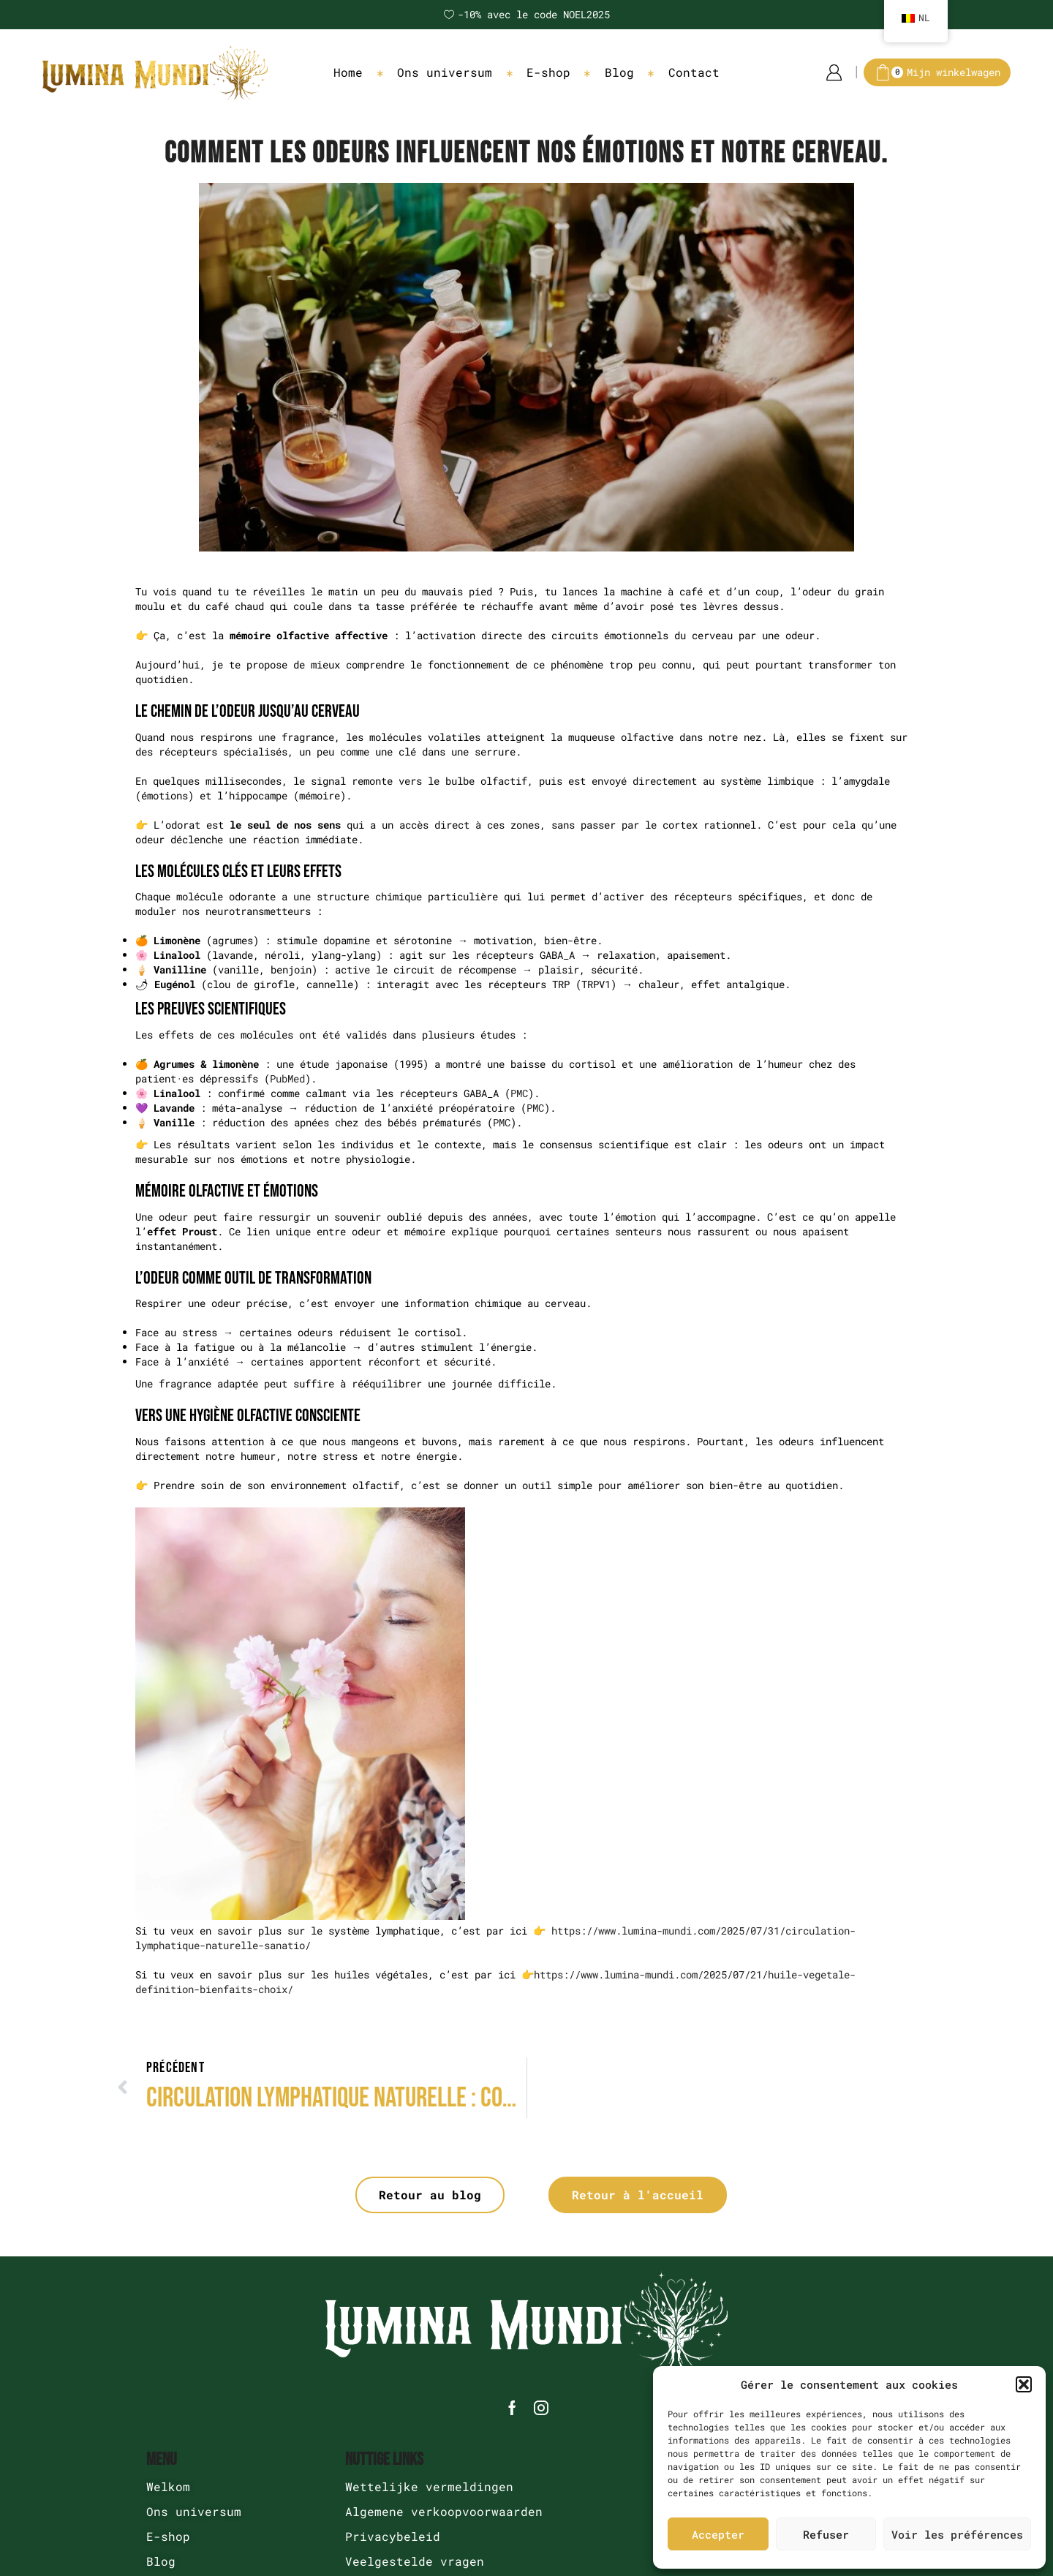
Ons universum (444, 72)
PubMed (287, 1078)
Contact (694, 72)
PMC (519, 1093)
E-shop (548, 72)
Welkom (168, 2486)
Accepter (718, 2534)
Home (348, 72)
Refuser (826, 2534)
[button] (1023, 2384)
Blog (619, 72)
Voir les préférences (957, 2534)
